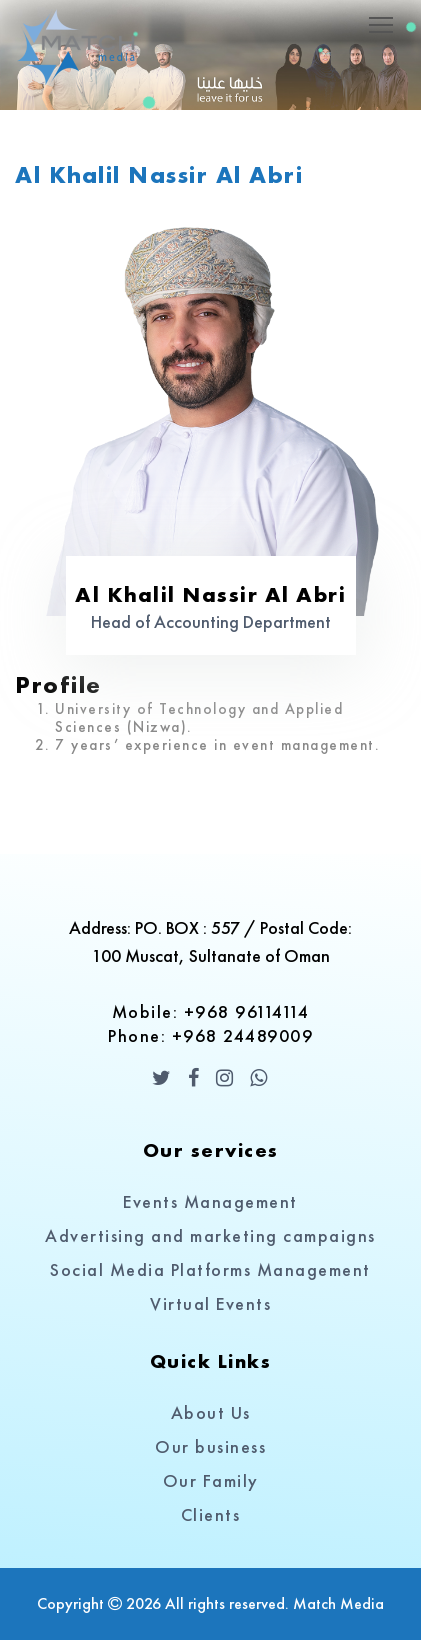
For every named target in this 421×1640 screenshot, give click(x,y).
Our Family (211, 1480)
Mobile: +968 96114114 (211, 1011)
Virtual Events (210, 1303)
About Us (211, 1412)
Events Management (210, 1201)
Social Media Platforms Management (210, 1269)
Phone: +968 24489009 (210, 1035)
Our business (210, 1446)
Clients (211, 1514)
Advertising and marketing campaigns (210, 1235)
